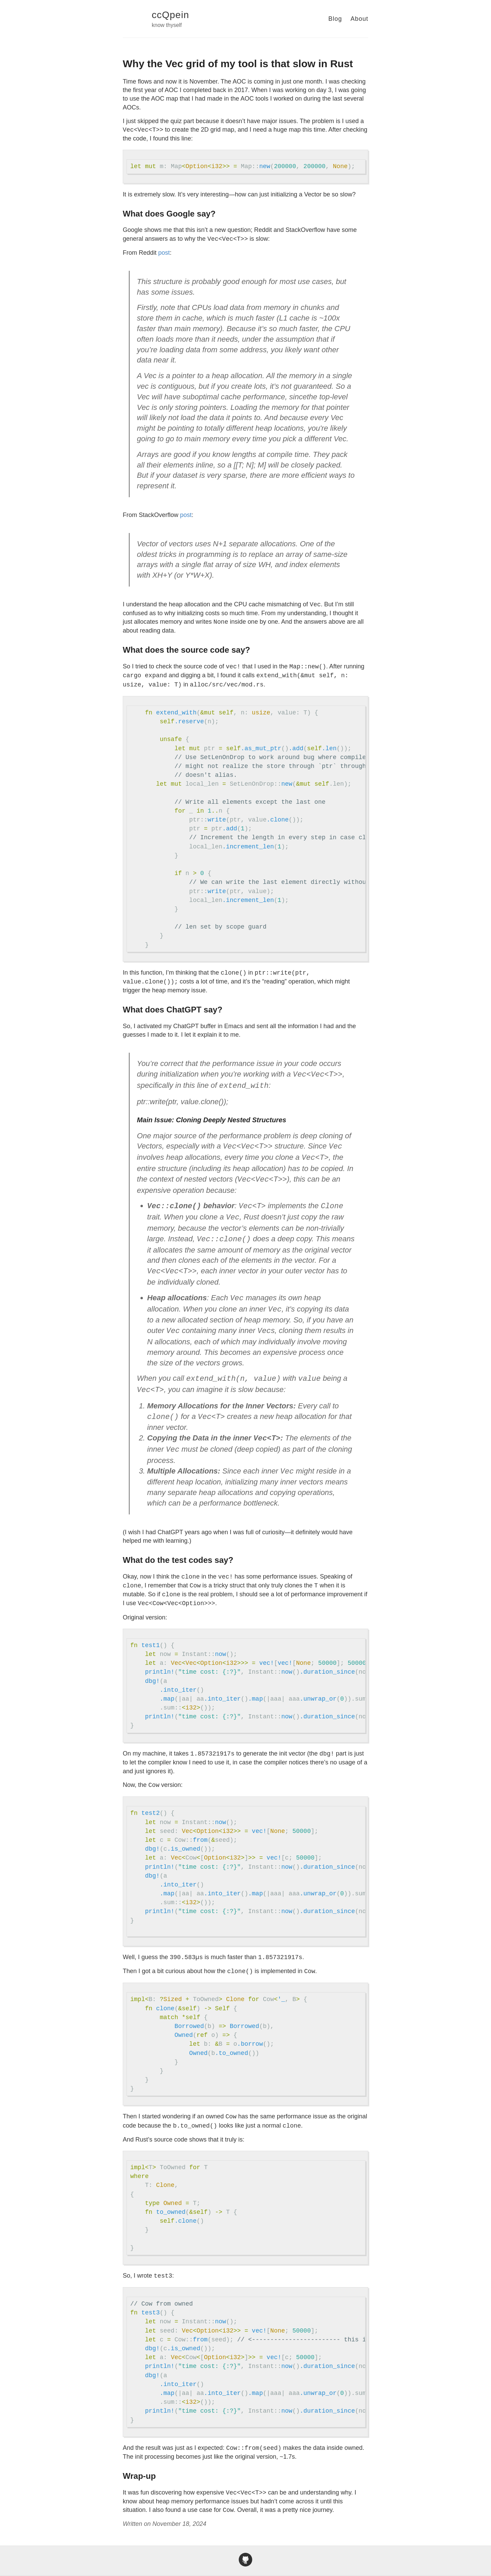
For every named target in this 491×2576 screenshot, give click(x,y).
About (359, 18)
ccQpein (170, 15)
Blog (335, 18)
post (164, 252)
